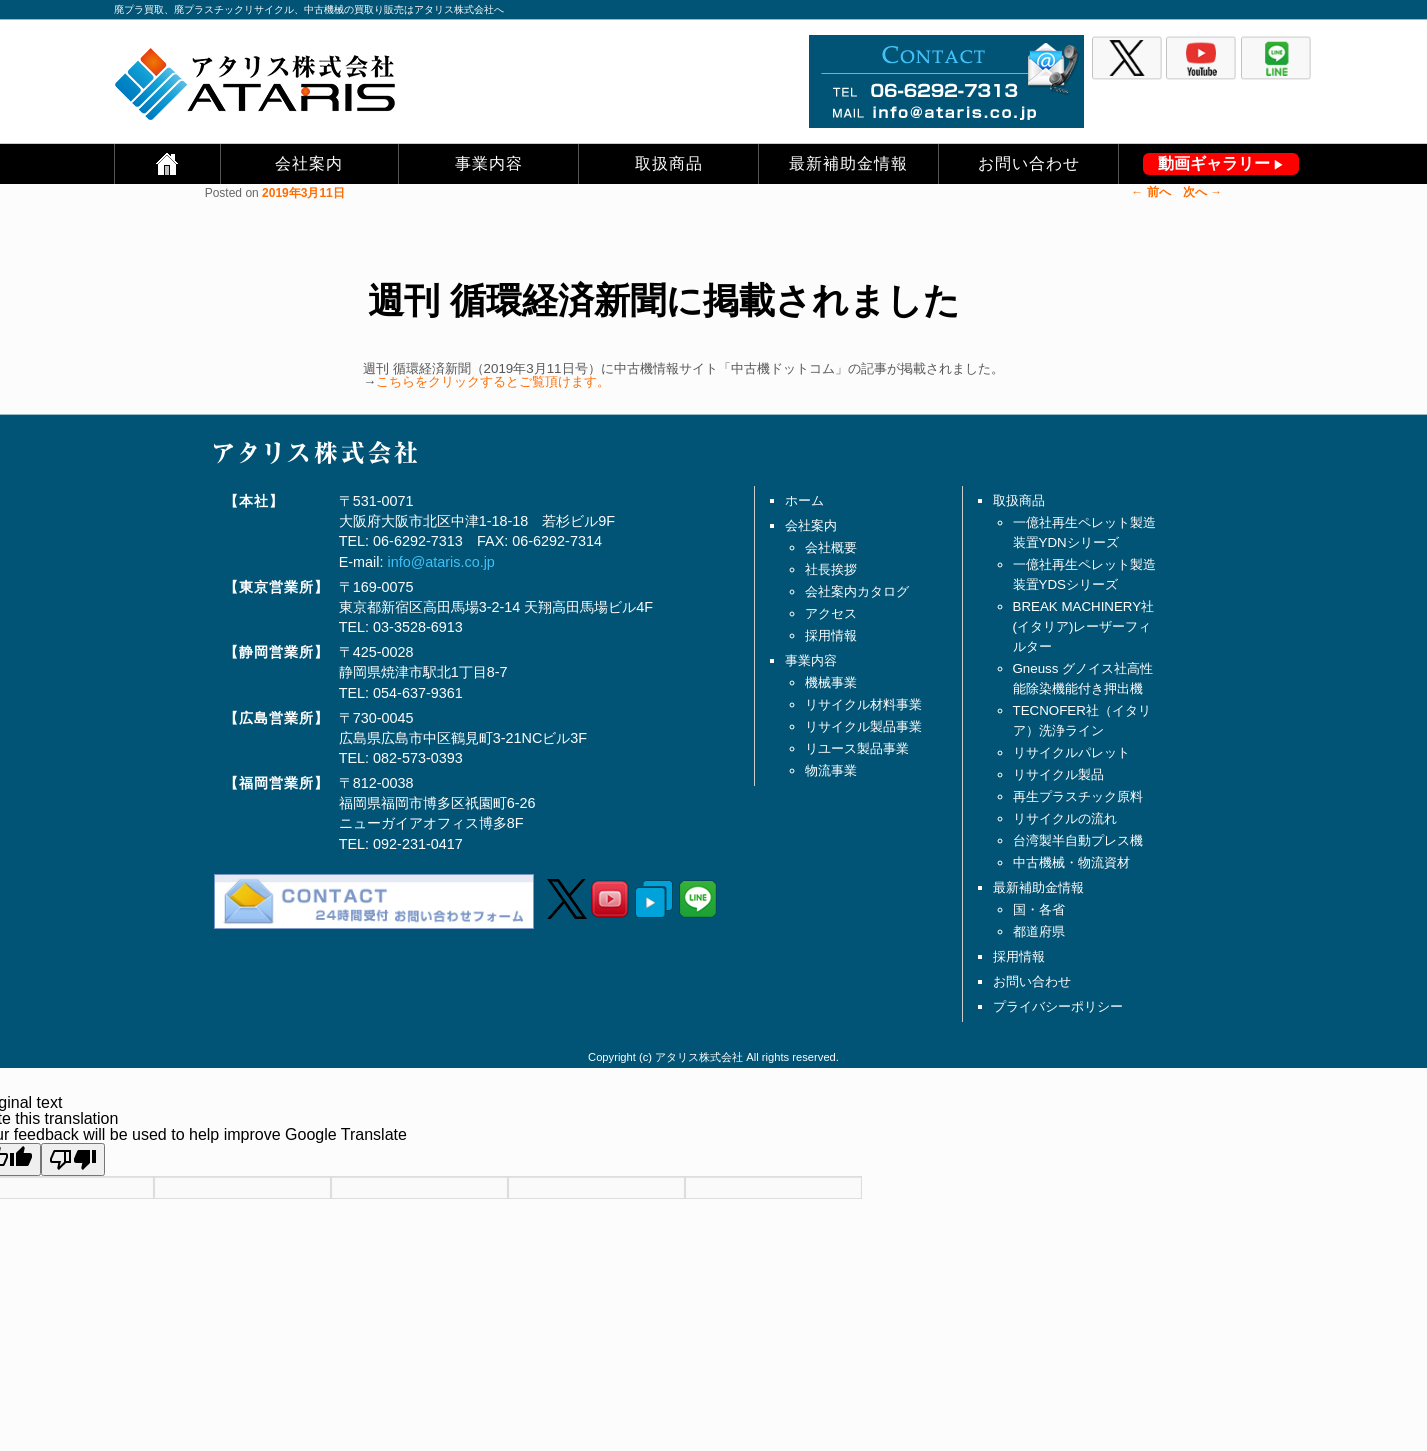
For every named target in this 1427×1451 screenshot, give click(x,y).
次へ (1202, 192)
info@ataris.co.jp (440, 562)
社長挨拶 (831, 569)
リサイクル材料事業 (863, 704)
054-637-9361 (418, 693)
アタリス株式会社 (699, 1057)
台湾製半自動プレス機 (1078, 840)
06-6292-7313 (418, 541)
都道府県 (1039, 931)
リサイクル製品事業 (863, 726)
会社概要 (831, 547)
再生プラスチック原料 (1078, 796)
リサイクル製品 (1058, 774)
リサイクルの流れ (1065, 818)
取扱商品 (669, 163)
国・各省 (1039, 909)
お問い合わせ (1029, 163)
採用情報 (831, 635)
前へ (1150, 192)
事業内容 (489, 163)
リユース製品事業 (857, 748)
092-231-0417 (418, 844)
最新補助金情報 (848, 163)
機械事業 (831, 682)
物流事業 (831, 770)
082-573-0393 (418, 758)
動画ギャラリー (1214, 163)
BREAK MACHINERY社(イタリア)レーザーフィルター (1084, 626)
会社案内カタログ (857, 591)
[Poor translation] (73, 1159)
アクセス (831, 613)
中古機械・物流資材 (1071, 862)
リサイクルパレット (1071, 752)
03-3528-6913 (418, 627)
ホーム (804, 500)
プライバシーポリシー (1058, 1006)
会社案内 (309, 163)
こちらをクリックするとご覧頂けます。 (493, 381)
